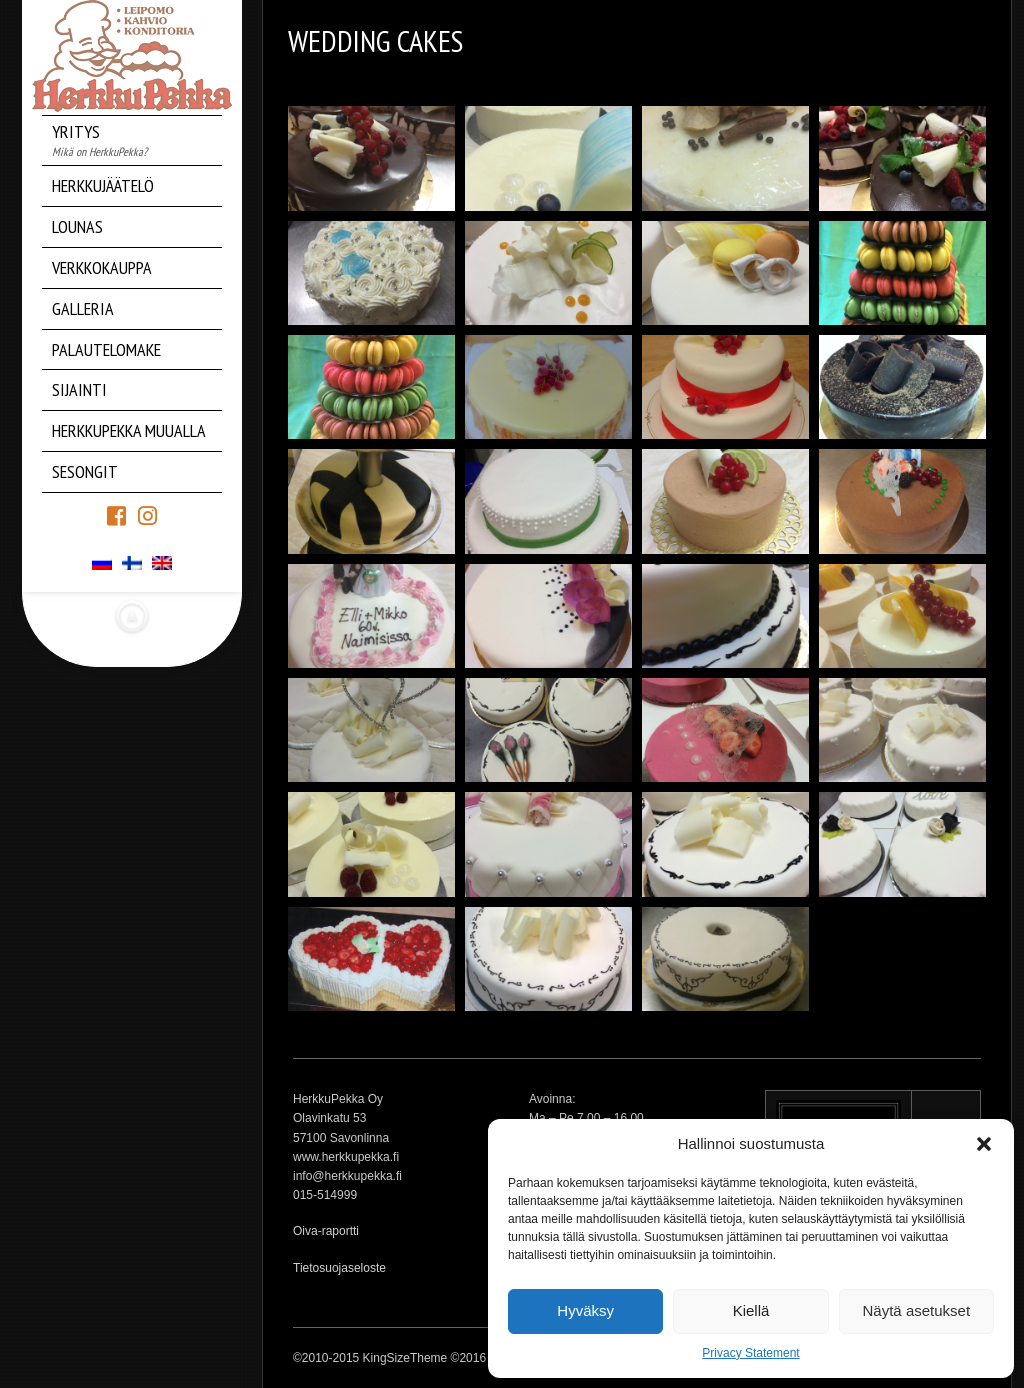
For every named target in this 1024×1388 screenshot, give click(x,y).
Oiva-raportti (326, 1231)
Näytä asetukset (917, 1310)
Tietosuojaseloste (339, 1268)
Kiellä (751, 1310)
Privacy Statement (750, 1353)
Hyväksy (585, 1310)
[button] (984, 1144)
